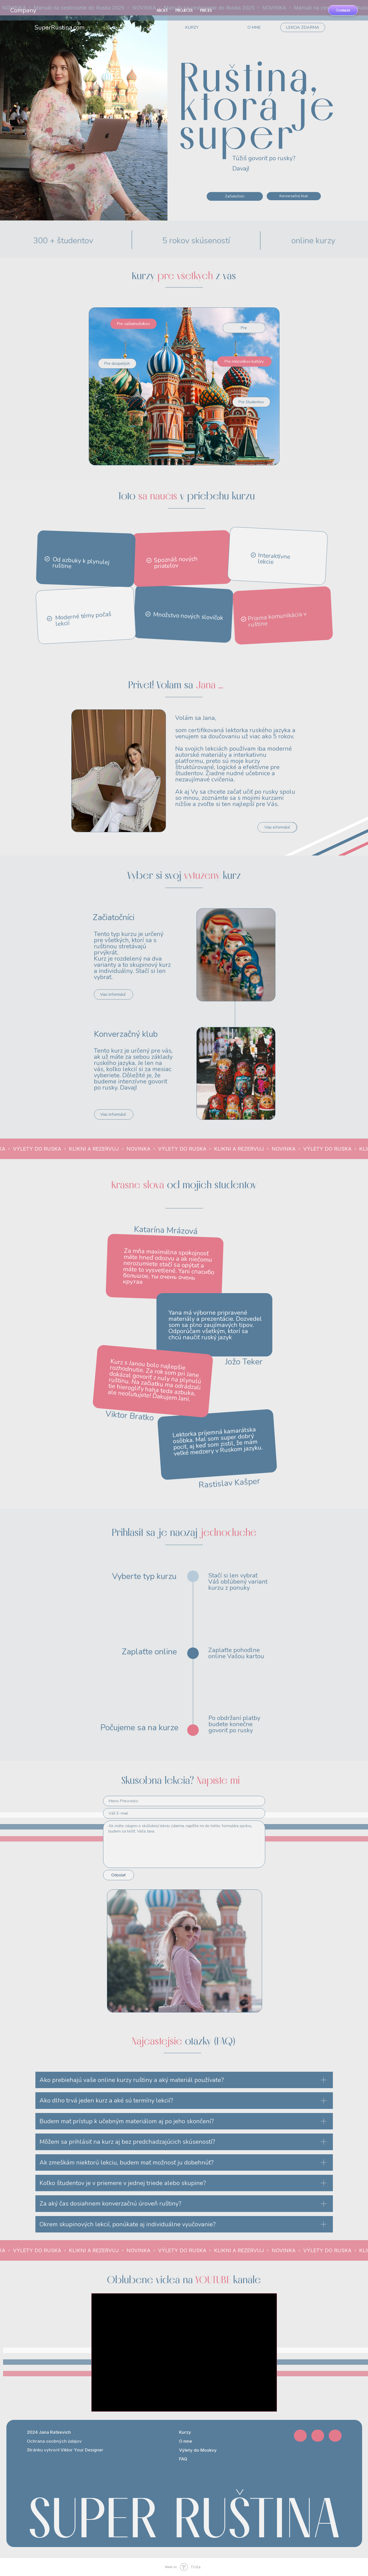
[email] (184, 1813)
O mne (185, 2441)
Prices (206, 10)
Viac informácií (277, 827)
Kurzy (185, 2432)
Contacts (343, 10)
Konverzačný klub (294, 196)
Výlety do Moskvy (198, 2450)
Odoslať (118, 1875)
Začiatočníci (234, 196)
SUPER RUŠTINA (184, 2517)
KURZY (191, 27)
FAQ (183, 2458)
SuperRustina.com (59, 27)
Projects (183, 10)
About (162, 10)
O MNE (254, 27)
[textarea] (184, 1844)
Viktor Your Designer (82, 2449)
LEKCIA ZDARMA (302, 27)
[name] (184, 1801)
